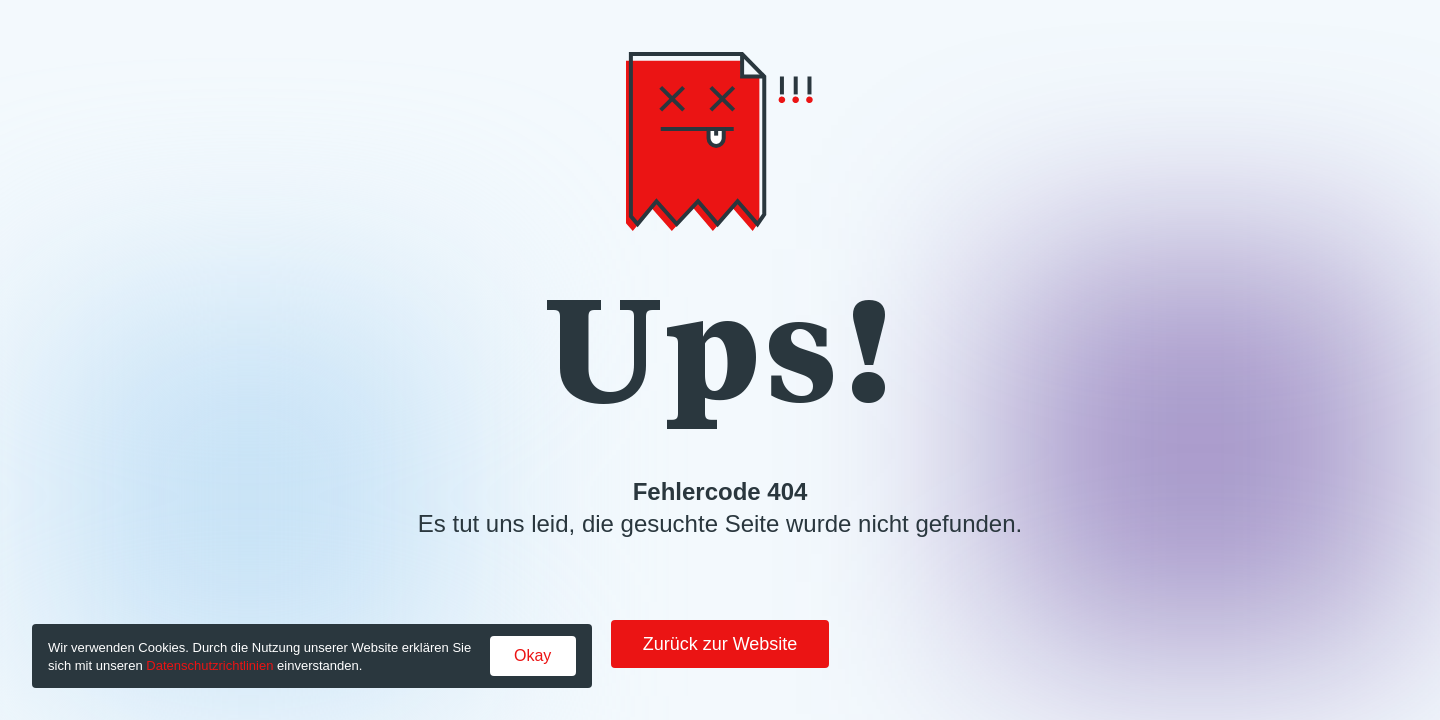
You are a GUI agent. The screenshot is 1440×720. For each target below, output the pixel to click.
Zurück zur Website (720, 644)
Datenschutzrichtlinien (209, 665)
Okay (532, 655)
